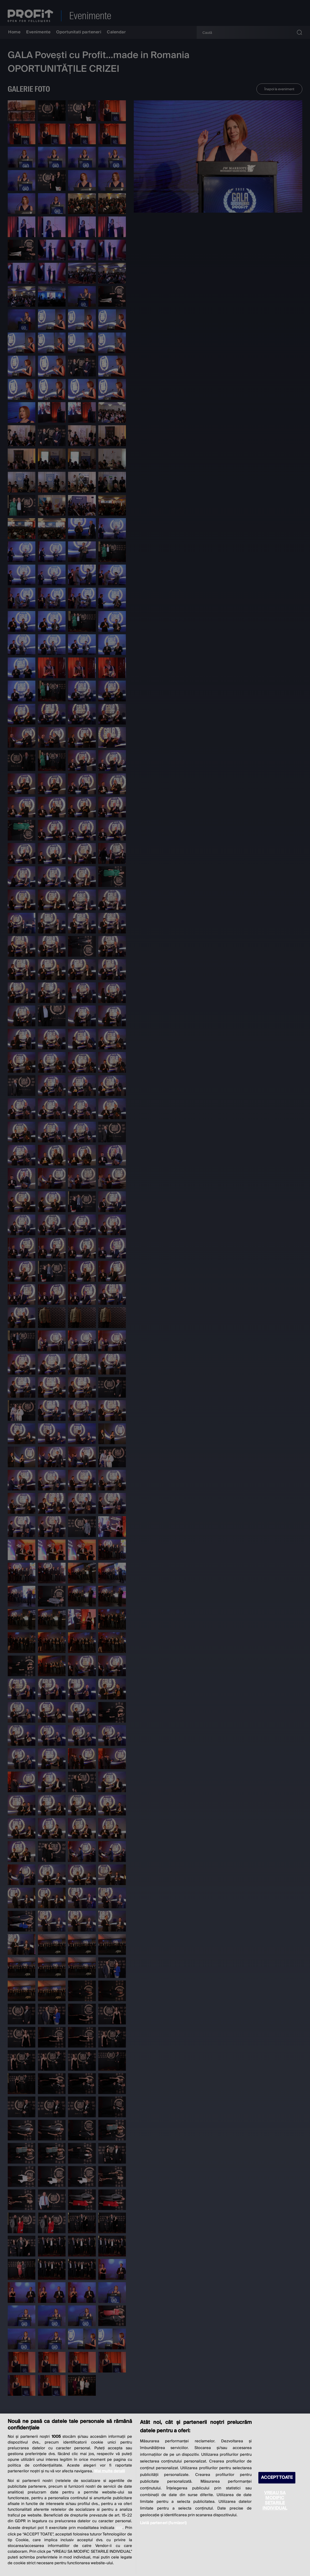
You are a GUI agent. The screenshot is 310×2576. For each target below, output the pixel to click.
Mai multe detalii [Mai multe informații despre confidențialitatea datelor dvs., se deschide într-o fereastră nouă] (109, 2471)
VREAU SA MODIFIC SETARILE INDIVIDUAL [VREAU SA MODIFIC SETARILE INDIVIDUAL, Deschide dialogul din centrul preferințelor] (274, 2500)
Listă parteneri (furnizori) (163, 2523)
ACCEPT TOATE (277, 2477)
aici (119, 2527)
